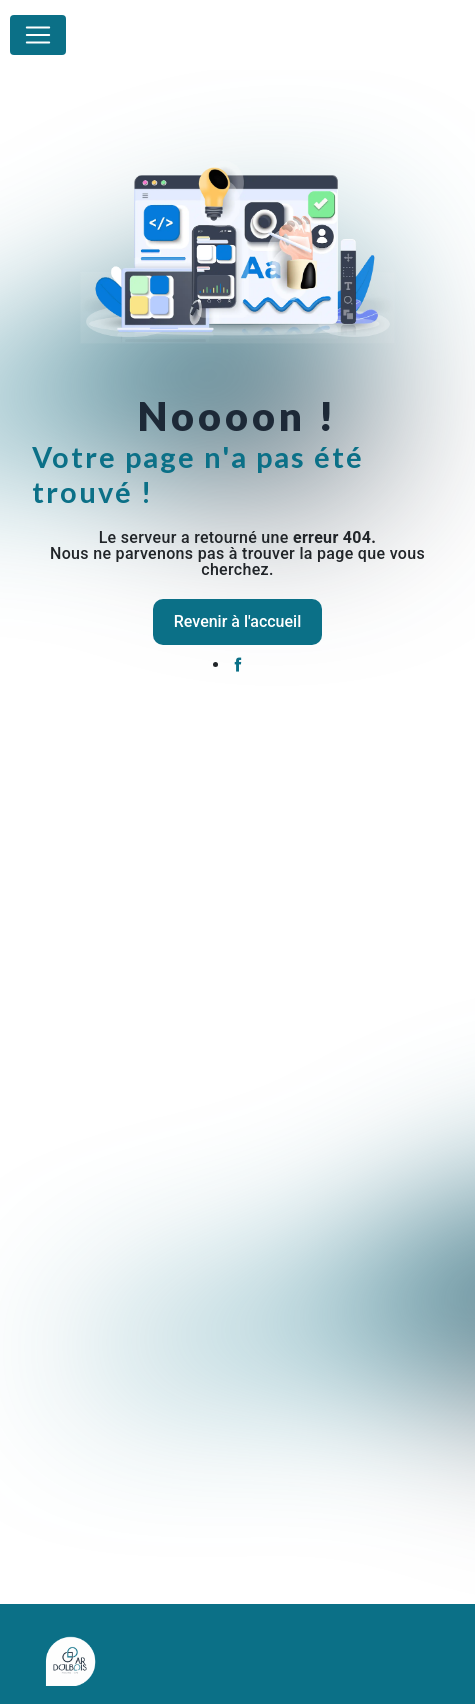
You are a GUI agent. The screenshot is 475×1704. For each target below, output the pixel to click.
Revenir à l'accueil (237, 621)
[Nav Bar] (38, 35)
